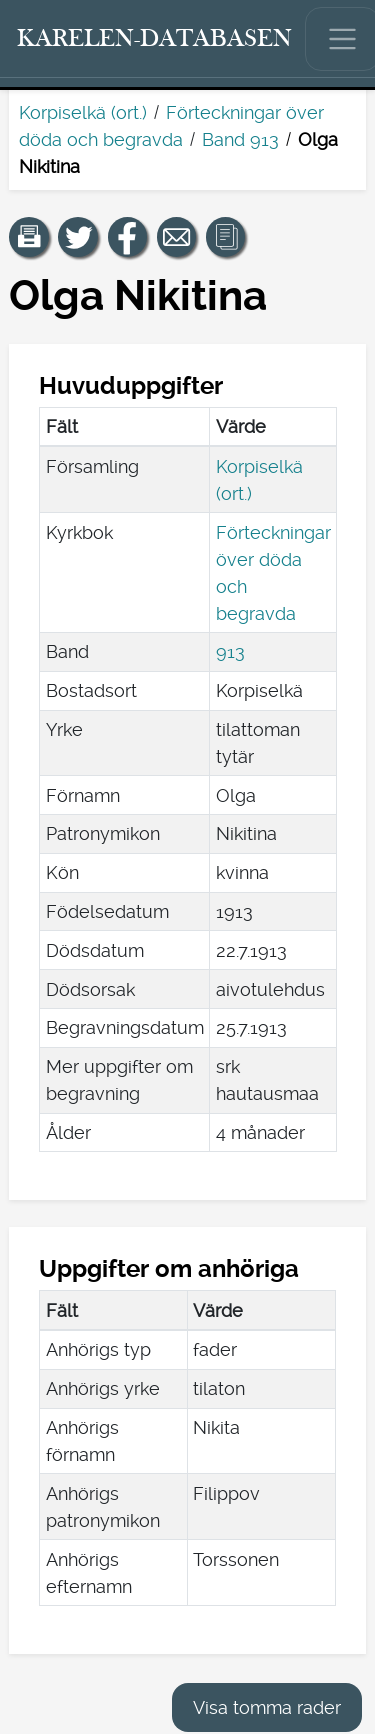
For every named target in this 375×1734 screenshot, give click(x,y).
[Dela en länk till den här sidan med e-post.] (177, 237)
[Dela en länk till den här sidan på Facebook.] (128, 237)
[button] (29, 237)
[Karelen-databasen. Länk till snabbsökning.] (155, 39)
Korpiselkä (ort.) (83, 112)
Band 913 (240, 139)
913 (230, 651)
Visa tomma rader (267, 1707)
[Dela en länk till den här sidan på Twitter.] (78, 237)
